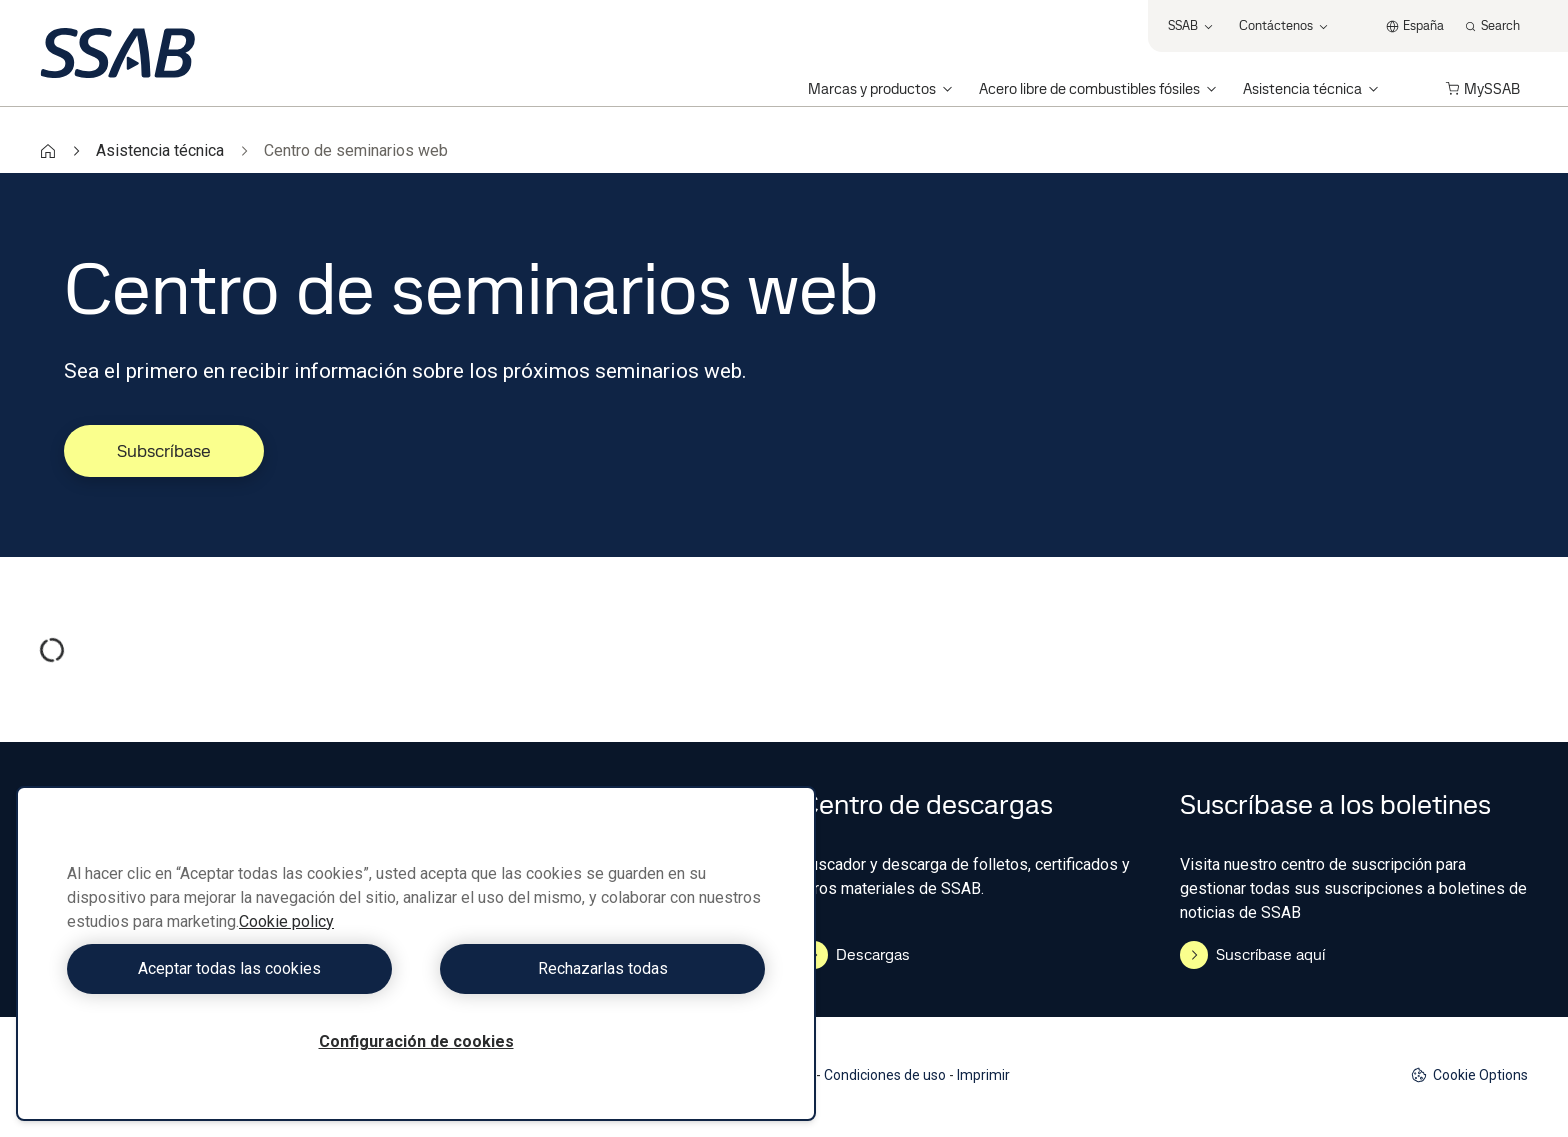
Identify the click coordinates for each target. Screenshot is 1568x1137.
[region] (416, 953)
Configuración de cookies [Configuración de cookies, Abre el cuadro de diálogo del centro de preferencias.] (416, 1041)
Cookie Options (1469, 1075)
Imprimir (983, 1075)
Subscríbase (164, 450)
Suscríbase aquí (1252, 955)
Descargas (855, 955)
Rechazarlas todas (596, 968)
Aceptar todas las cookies (236, 968)
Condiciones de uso (885, 1075)
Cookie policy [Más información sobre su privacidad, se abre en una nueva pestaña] (286, 921)
